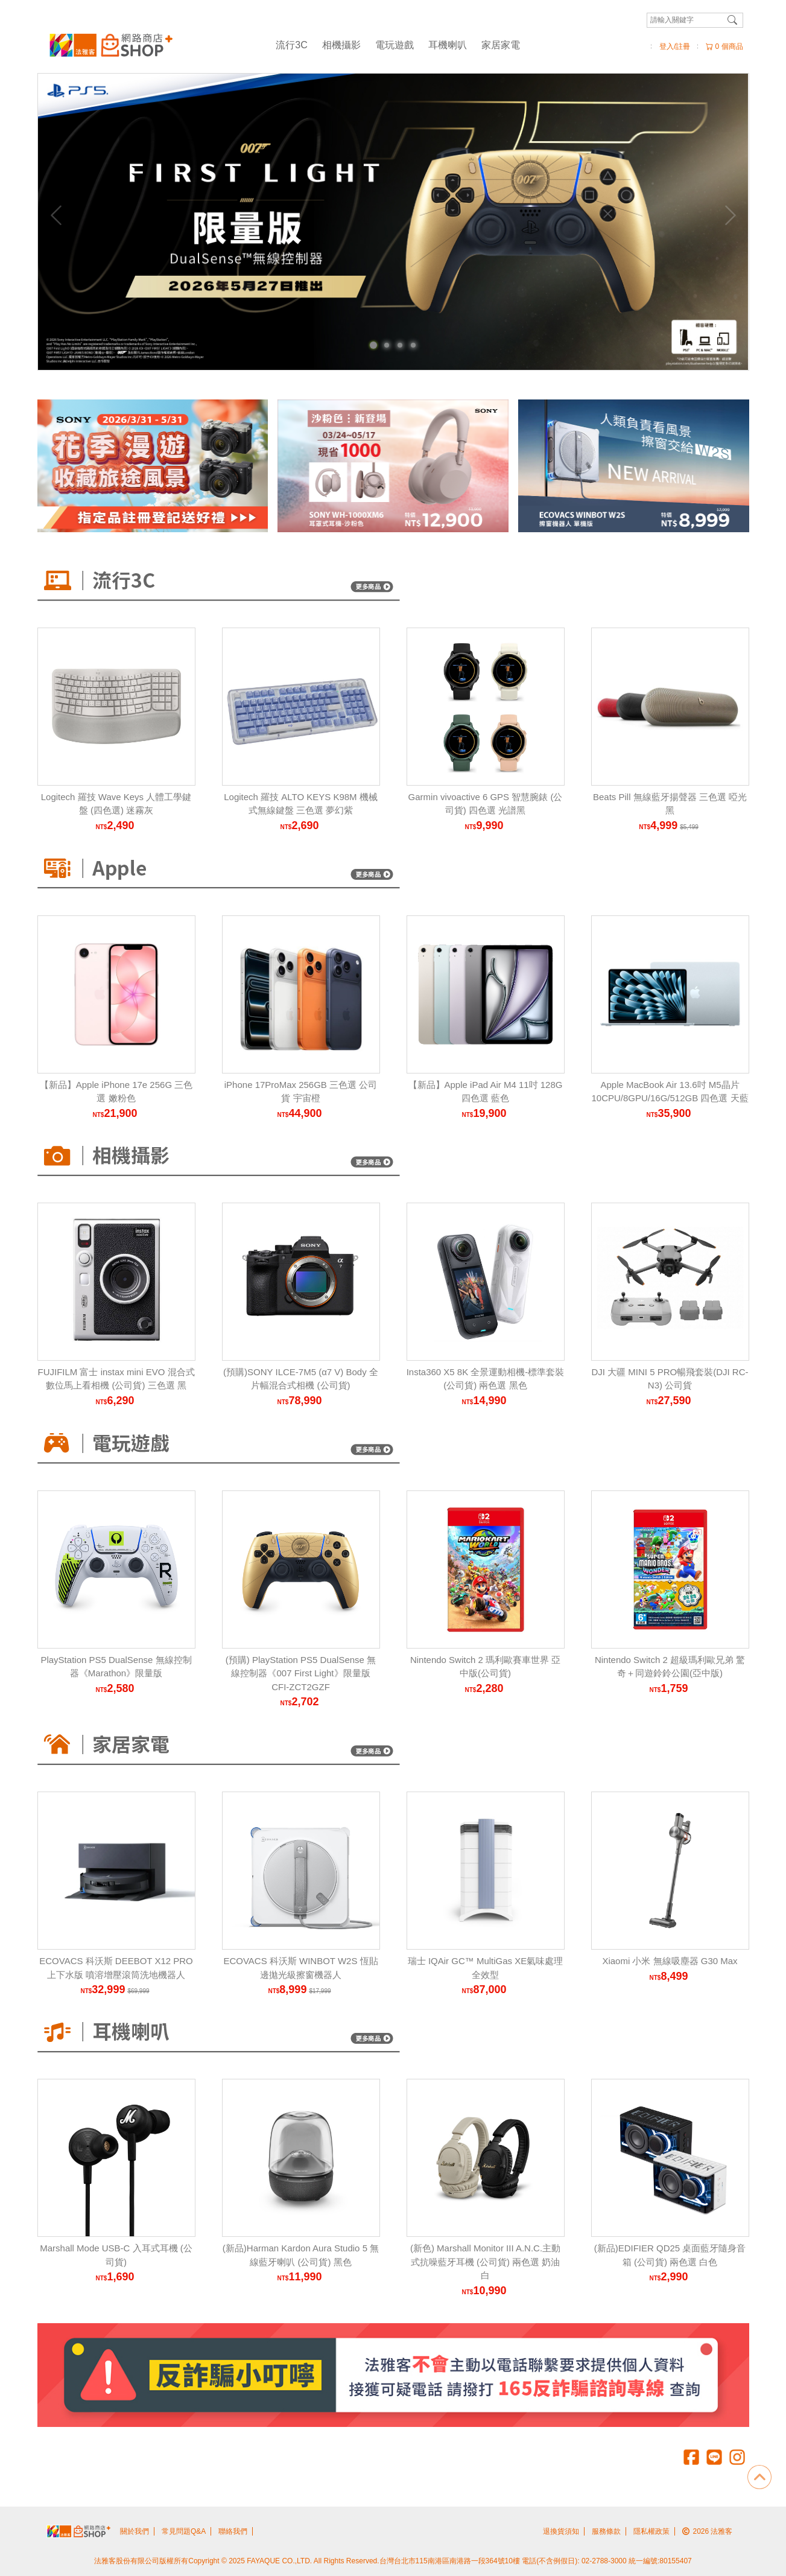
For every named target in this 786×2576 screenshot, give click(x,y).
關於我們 (134, 2531)
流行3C (291, 45)
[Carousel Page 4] (413, 345)
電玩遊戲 (394, 45)
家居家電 (500, 45)
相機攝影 (341, 45)
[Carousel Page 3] (400, 345)
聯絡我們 (232, 2531)
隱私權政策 (651, 2531)
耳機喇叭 (447, 45)
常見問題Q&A (184, 2531)
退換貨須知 (561, 2531)
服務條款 (606, 2531)
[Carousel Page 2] (386, 345)
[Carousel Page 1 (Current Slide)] (373, 345)
